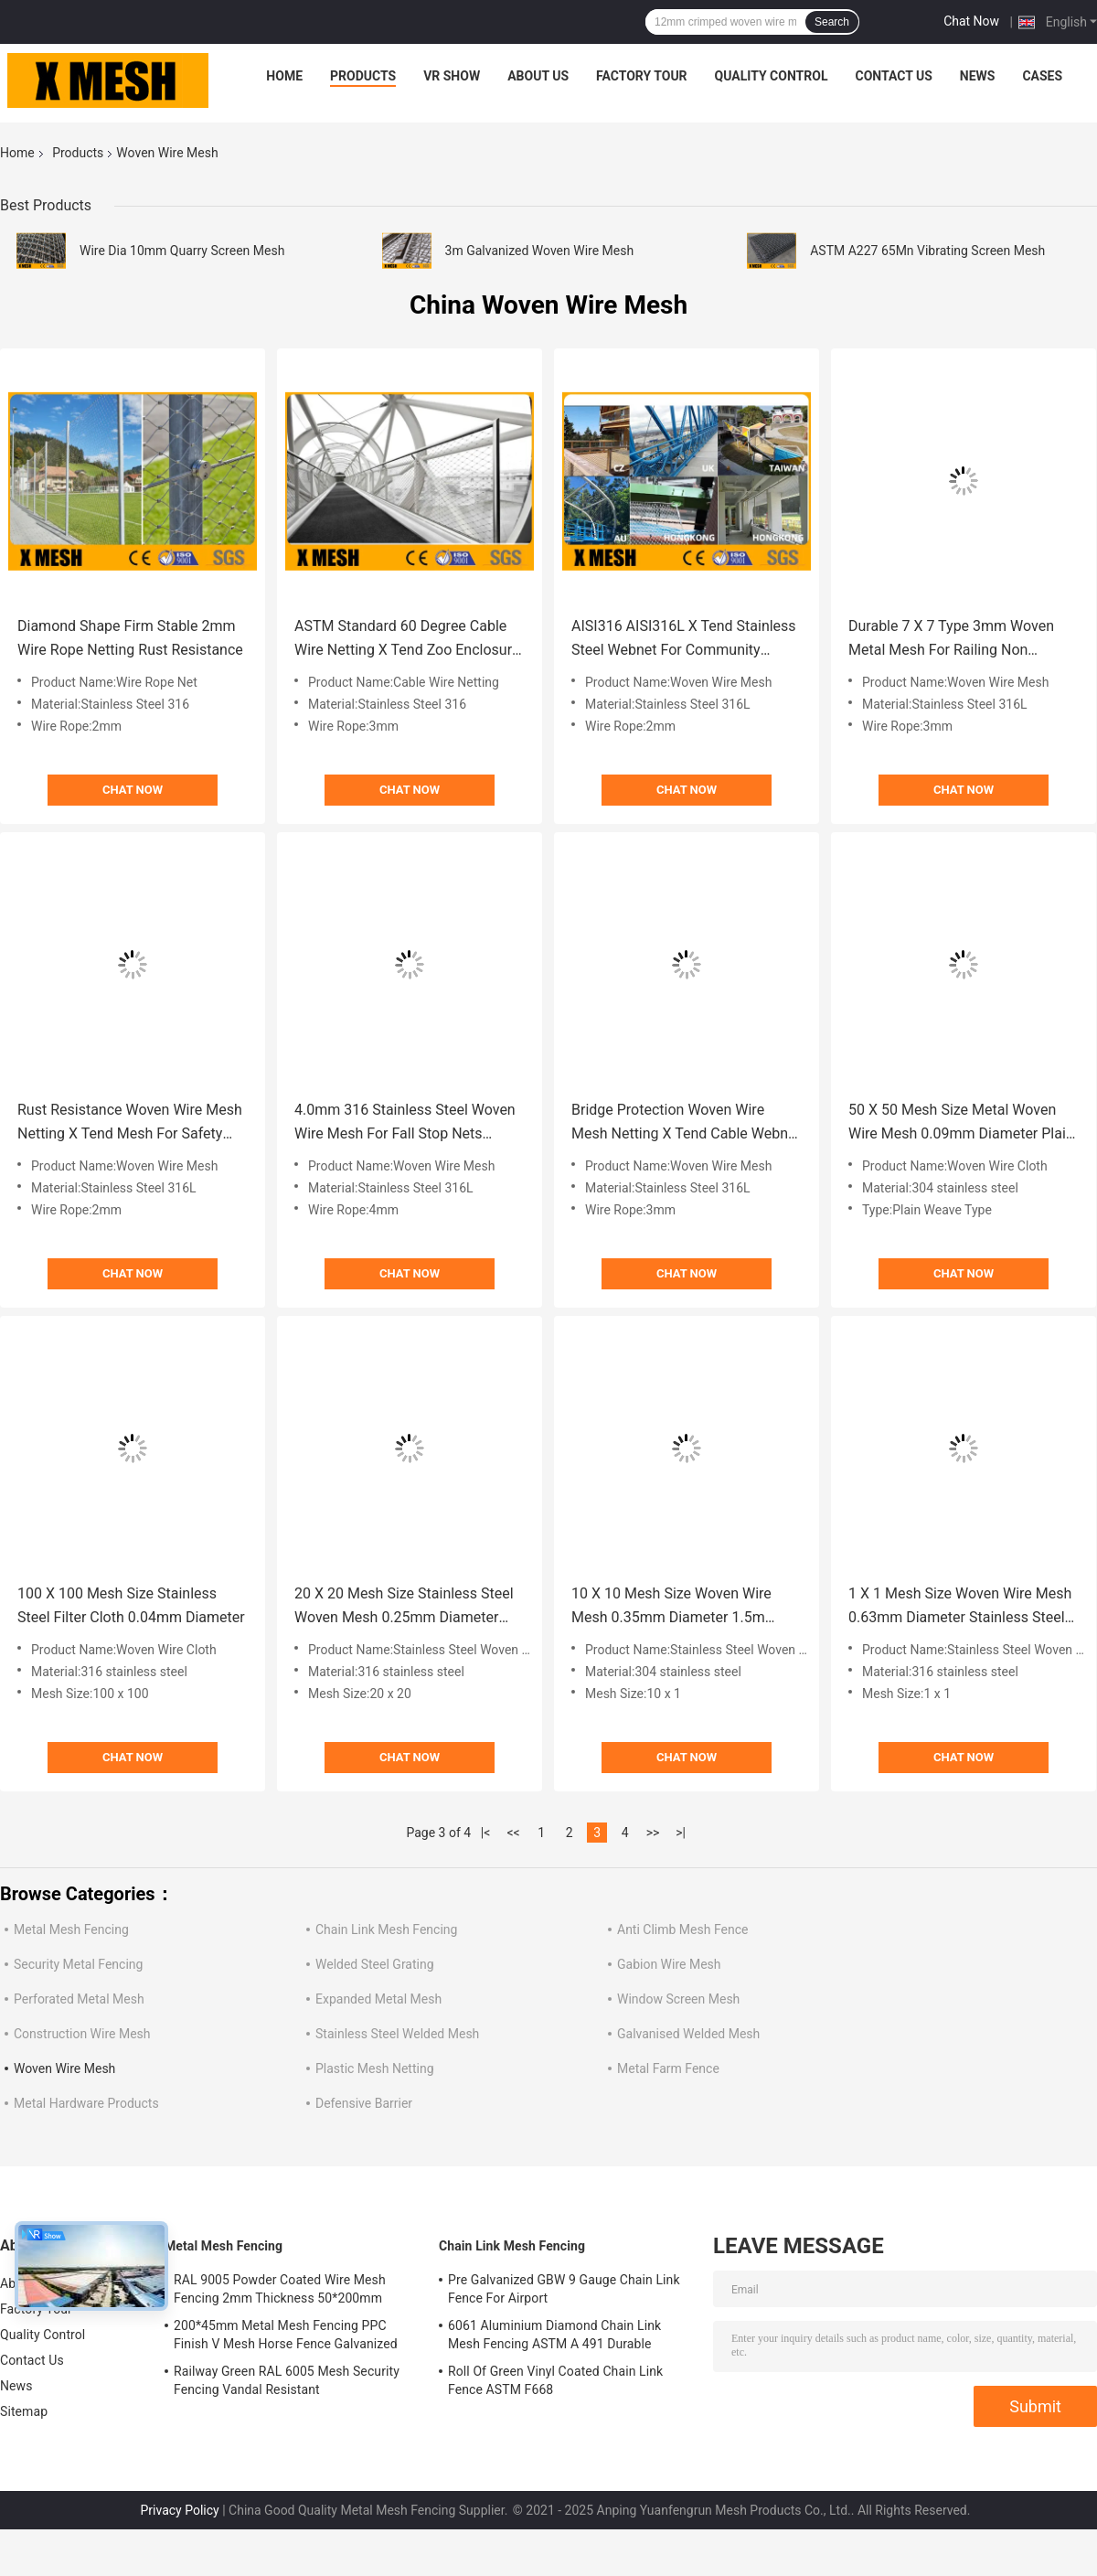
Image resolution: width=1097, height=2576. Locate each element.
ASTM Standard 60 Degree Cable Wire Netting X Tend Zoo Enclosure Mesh (406, 639)
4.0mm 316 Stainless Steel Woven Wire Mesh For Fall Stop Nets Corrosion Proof (405, 1123)
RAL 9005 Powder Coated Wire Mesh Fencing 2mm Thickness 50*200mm (280, 2288)
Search (832, 22)
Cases (1042, 76)
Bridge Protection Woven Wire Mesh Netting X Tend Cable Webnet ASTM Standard (686, 1123)
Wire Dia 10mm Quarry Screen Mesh (182, 250)
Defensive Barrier (363, 2103)
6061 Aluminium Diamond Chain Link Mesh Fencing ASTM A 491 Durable (554, 2334)
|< (486, 1832)
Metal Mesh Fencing (71, 1929)
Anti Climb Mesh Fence (682, 1929)
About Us (538, 76)
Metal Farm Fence (668, 2068)
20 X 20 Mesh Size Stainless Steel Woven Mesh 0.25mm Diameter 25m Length (404, 1607)
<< (513, 1832)
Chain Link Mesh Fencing (386, 1929)
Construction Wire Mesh (82, 2033)
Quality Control (771, 76)
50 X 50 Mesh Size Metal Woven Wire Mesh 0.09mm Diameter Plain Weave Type (961, 1123)
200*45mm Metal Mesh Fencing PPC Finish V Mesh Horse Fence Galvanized (286, 2334)
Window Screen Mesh (678, 1999)
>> (653, 1832)
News (978, 76)
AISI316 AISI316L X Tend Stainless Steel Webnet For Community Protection (683, 639)
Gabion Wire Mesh (669, 1964)
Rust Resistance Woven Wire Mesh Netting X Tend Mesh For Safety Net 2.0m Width (129, 1123)
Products (363, 76)
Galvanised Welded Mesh (688, 2033)
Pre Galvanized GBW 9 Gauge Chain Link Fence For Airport (564, 2288)
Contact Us (893, 76)
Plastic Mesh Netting (374, 2068)
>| (681, 1832)
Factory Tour (641, 76)
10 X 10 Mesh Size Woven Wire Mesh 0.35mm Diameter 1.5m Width (671, 1607)
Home (284, 76)
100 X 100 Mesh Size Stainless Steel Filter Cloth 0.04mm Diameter (131, 1605)
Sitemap (24, 2411)
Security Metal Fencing (78, 1964)
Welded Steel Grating (374, 1964)
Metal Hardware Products (86, 2103)
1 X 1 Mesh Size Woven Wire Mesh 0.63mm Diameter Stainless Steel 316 (959, 1607)
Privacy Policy (180, 2510)
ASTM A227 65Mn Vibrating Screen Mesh (927, 250)
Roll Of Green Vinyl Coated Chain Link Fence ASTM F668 (555, 2380)
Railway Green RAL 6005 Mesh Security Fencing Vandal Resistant (286, 2380)
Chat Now (971, 21)
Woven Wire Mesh (64, 2068)
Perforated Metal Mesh (79, 1999)
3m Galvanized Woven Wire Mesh (539, 250)
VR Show (451, 76)
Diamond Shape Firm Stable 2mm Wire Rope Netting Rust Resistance (130, 637)
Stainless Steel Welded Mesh (397, 2033)
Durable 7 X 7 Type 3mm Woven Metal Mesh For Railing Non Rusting (951, 639)
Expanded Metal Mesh (378, 1999)
